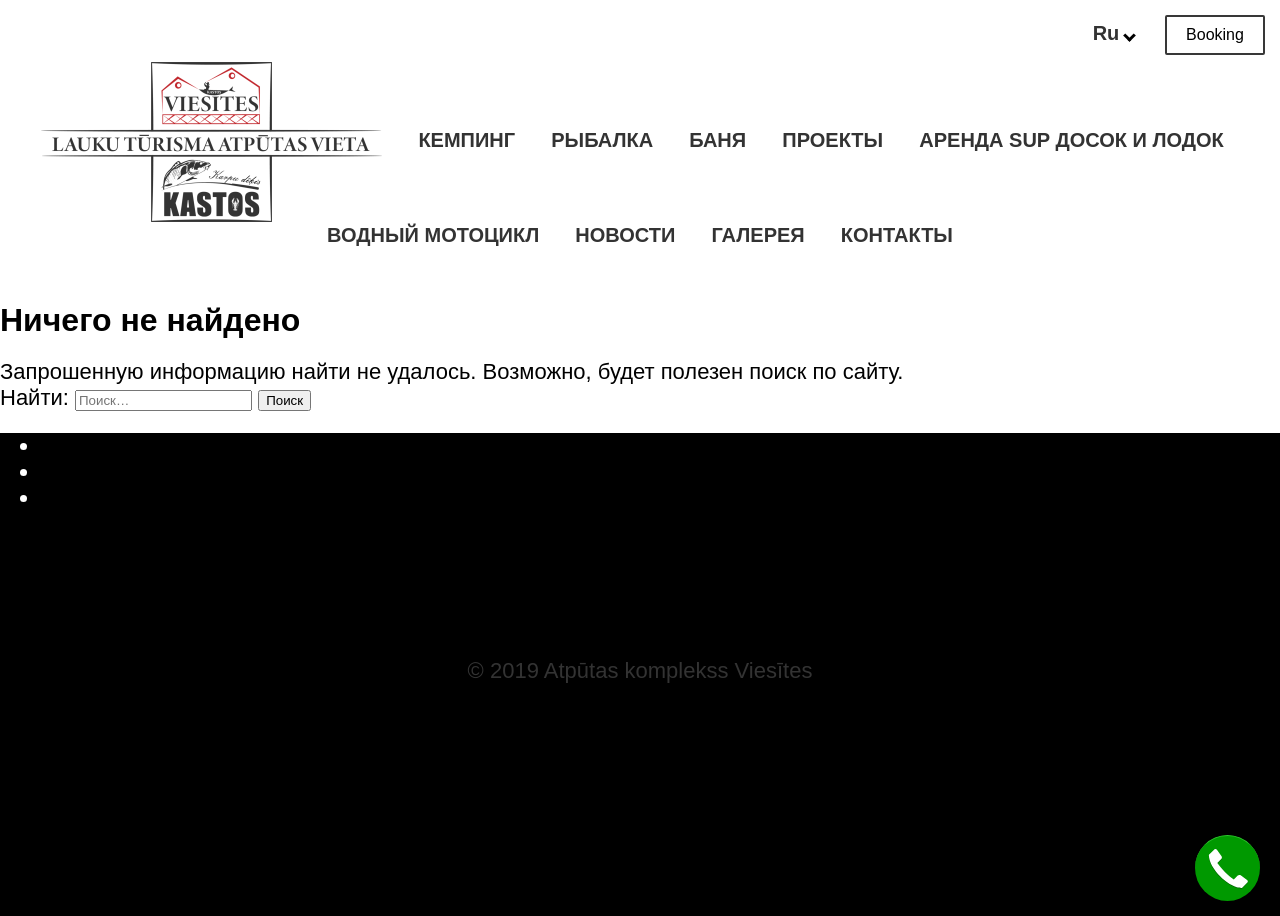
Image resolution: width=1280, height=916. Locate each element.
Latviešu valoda (660, 445)
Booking (1215, 34)
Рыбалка (602, 140)
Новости (625, 235)
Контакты (897, 235)
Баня (717, 140)
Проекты (832, 140)
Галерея (758, 235)
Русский (660, 471)
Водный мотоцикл (433, 235)
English (660, 497)
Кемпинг (466, 140)
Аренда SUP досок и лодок (1071, 140)
